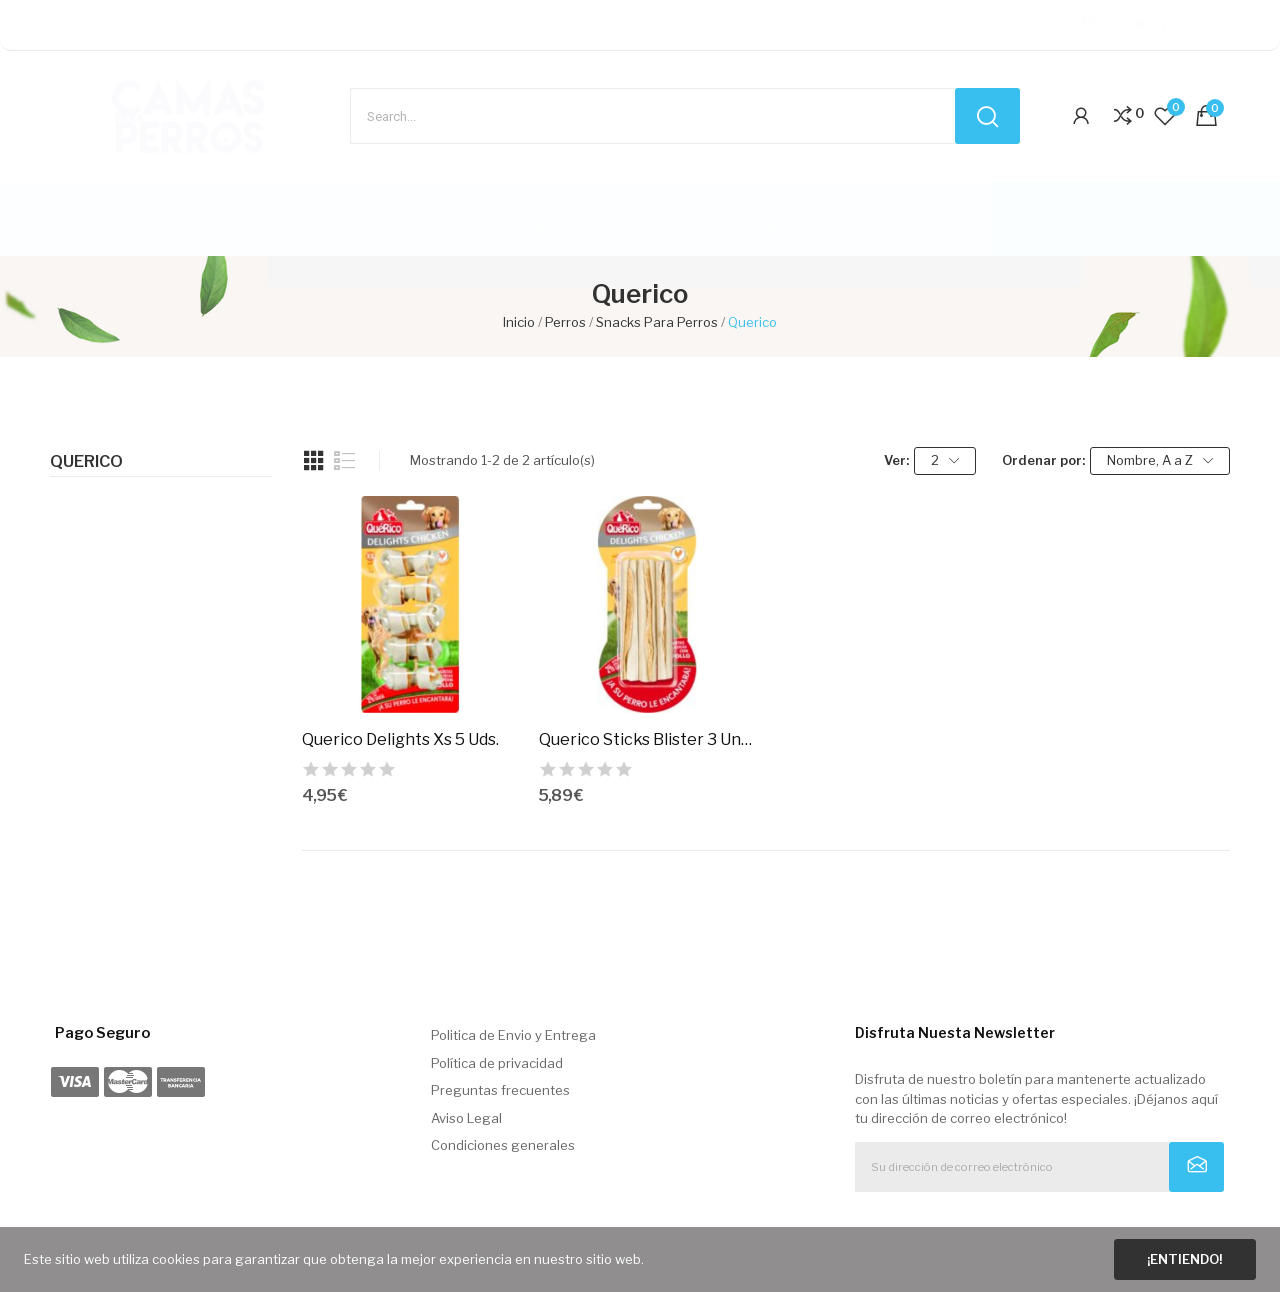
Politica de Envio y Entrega (513, 1035)
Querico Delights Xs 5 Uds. (400, 739)
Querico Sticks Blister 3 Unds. (647, 739)
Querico (86, 462)
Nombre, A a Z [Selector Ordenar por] (1160, 460)
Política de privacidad (497, 1063)
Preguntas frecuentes (500, 1090)
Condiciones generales (503, 1145)
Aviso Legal (466, 1118)
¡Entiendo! (1184, 1259)
